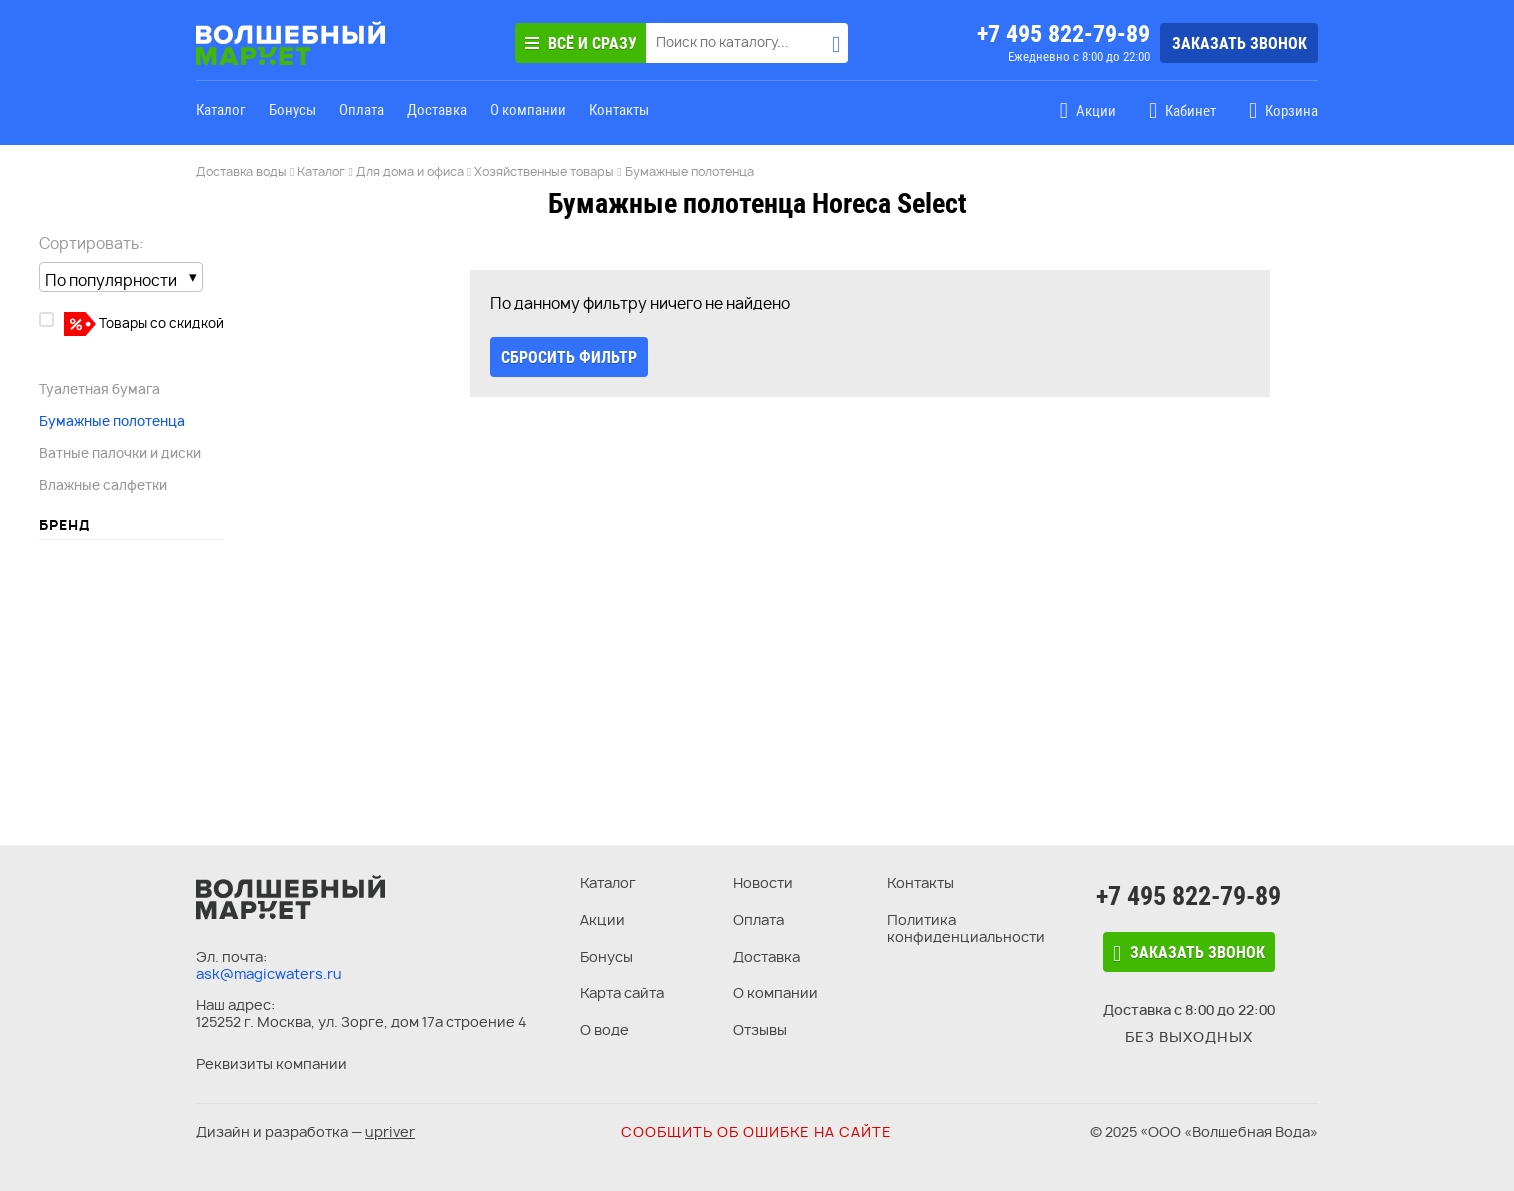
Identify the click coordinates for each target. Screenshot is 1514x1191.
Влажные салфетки (103, 485)
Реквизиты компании (271, 1063)
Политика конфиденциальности (966, 928)
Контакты (619, 110)
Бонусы (292, 110)
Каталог (221, 110)
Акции (602, 919)
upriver (390, 1131)
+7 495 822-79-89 (1063, 34)
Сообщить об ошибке (756, 1131)
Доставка (437, 110)
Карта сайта (622, 992)
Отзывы (760, 1029)
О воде (604, 1029)
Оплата (361, 110)
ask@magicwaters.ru (269, 973)
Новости (763, 882)
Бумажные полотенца (112, 421)
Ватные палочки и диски (120, 453)
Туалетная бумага (99, 389)
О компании (528, 110)
